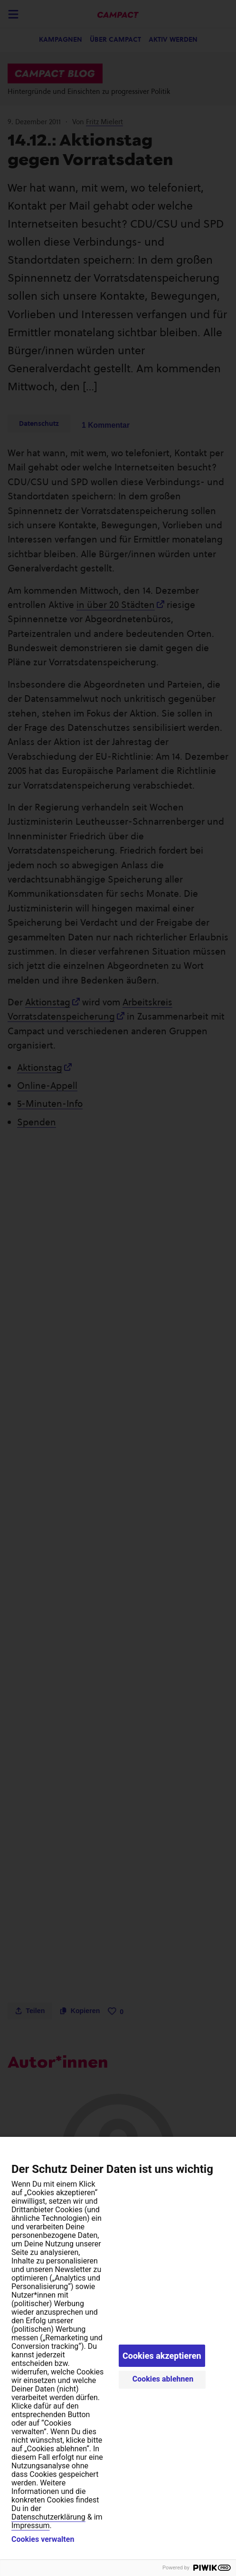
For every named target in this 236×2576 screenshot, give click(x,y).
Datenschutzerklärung (48, 2516)
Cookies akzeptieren (162, 2356)
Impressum (30, 2525)
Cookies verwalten (42, 2539)
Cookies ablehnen (163, 2378)
